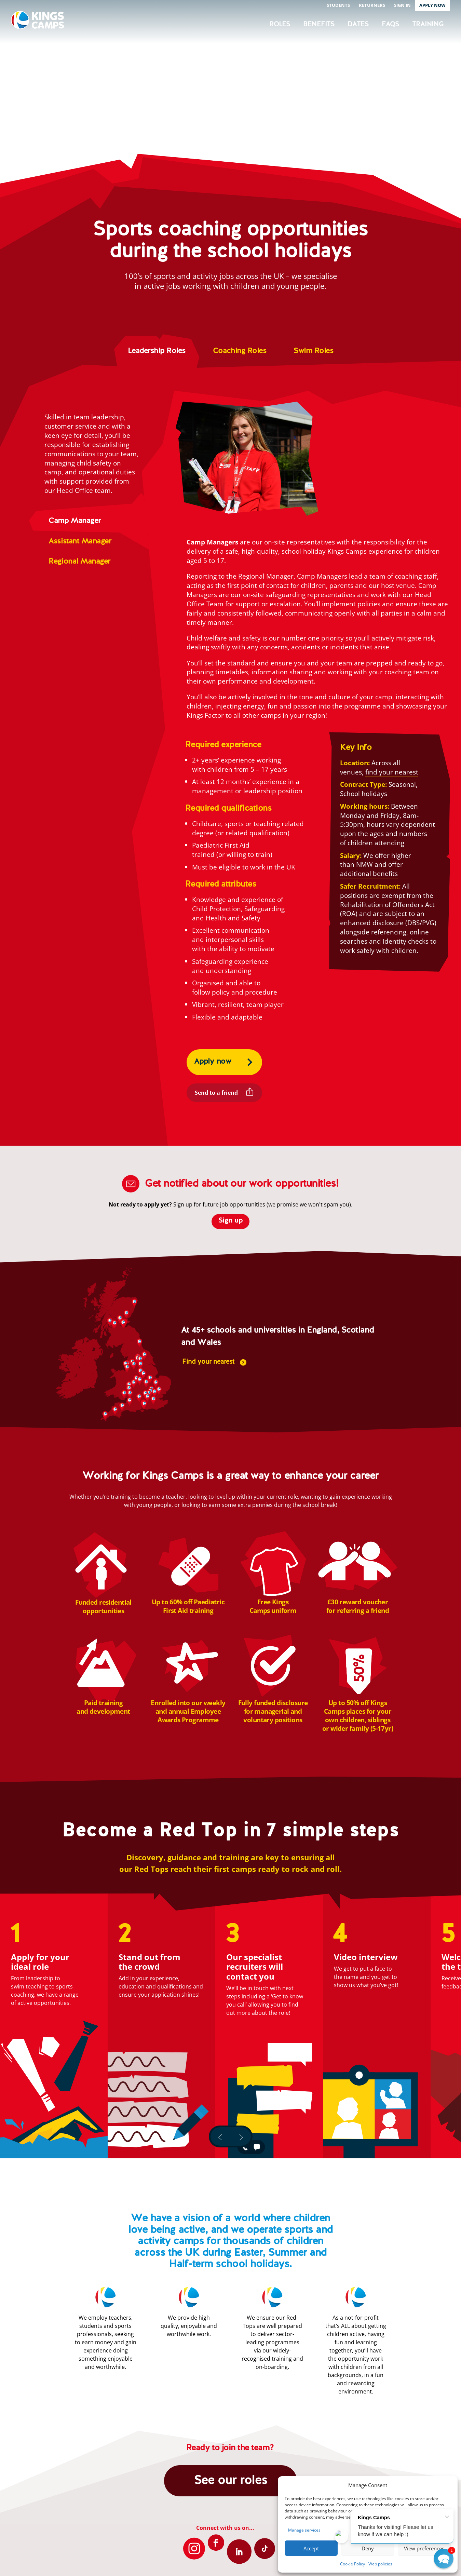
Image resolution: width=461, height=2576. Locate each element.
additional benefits (369, 873)
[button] (443, 2558)
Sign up (230, 1220)
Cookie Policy (352, 2564)
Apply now (212, 1061)
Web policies (380, 2564)
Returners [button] (372, 5)
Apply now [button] (432, 5)
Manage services (304, 2530)
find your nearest (391, 772)
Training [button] (427, 24)
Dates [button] (358, 24)
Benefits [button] (318, 24)
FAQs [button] (390, 24)
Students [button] (338, 5)
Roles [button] (279, 24)
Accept (311, 2548)
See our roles (230, 2481)
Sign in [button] (402, 5)
